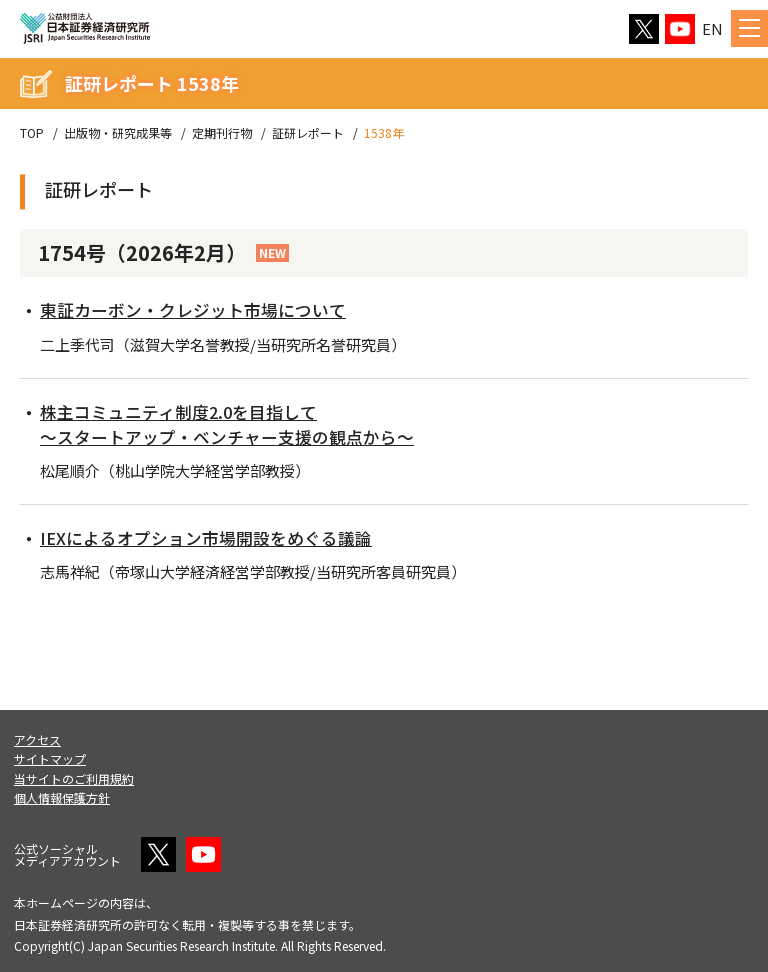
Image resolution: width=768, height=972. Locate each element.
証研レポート (308, 133)
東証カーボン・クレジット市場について (201, 309)
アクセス (37, 739)
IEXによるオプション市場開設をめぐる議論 (215, 537)
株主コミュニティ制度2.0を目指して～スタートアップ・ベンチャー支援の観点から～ (238, 423)
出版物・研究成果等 (118, 133)
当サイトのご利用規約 (74, 778)
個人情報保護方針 (62, 797)
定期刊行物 (222, 133)
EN (712, 28)
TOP (32, 133)
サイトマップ (50, 758)
